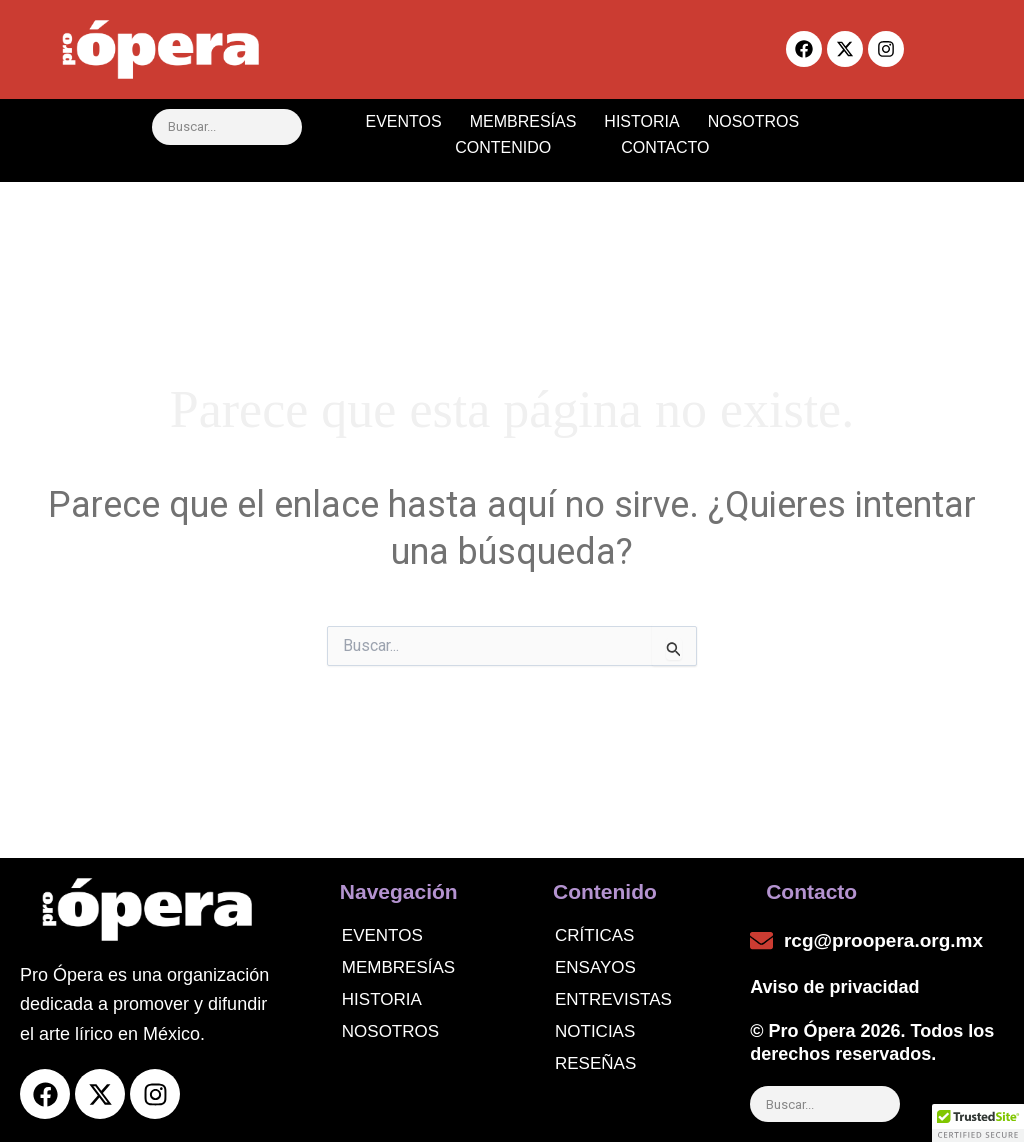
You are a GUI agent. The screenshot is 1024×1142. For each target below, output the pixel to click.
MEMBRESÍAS (523, 121)
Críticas (594, 935)
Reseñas (595, 1063)
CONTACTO (665, 147)
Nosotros (390, 1031)
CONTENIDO (521, 147)
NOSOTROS (754, 121)
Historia (382, 999)
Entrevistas (613, 999)
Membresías (398, 967)
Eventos (382, 935)
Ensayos (595, 967)
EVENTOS (403, 121)
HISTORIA (641, 121)
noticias (595, 1031)
